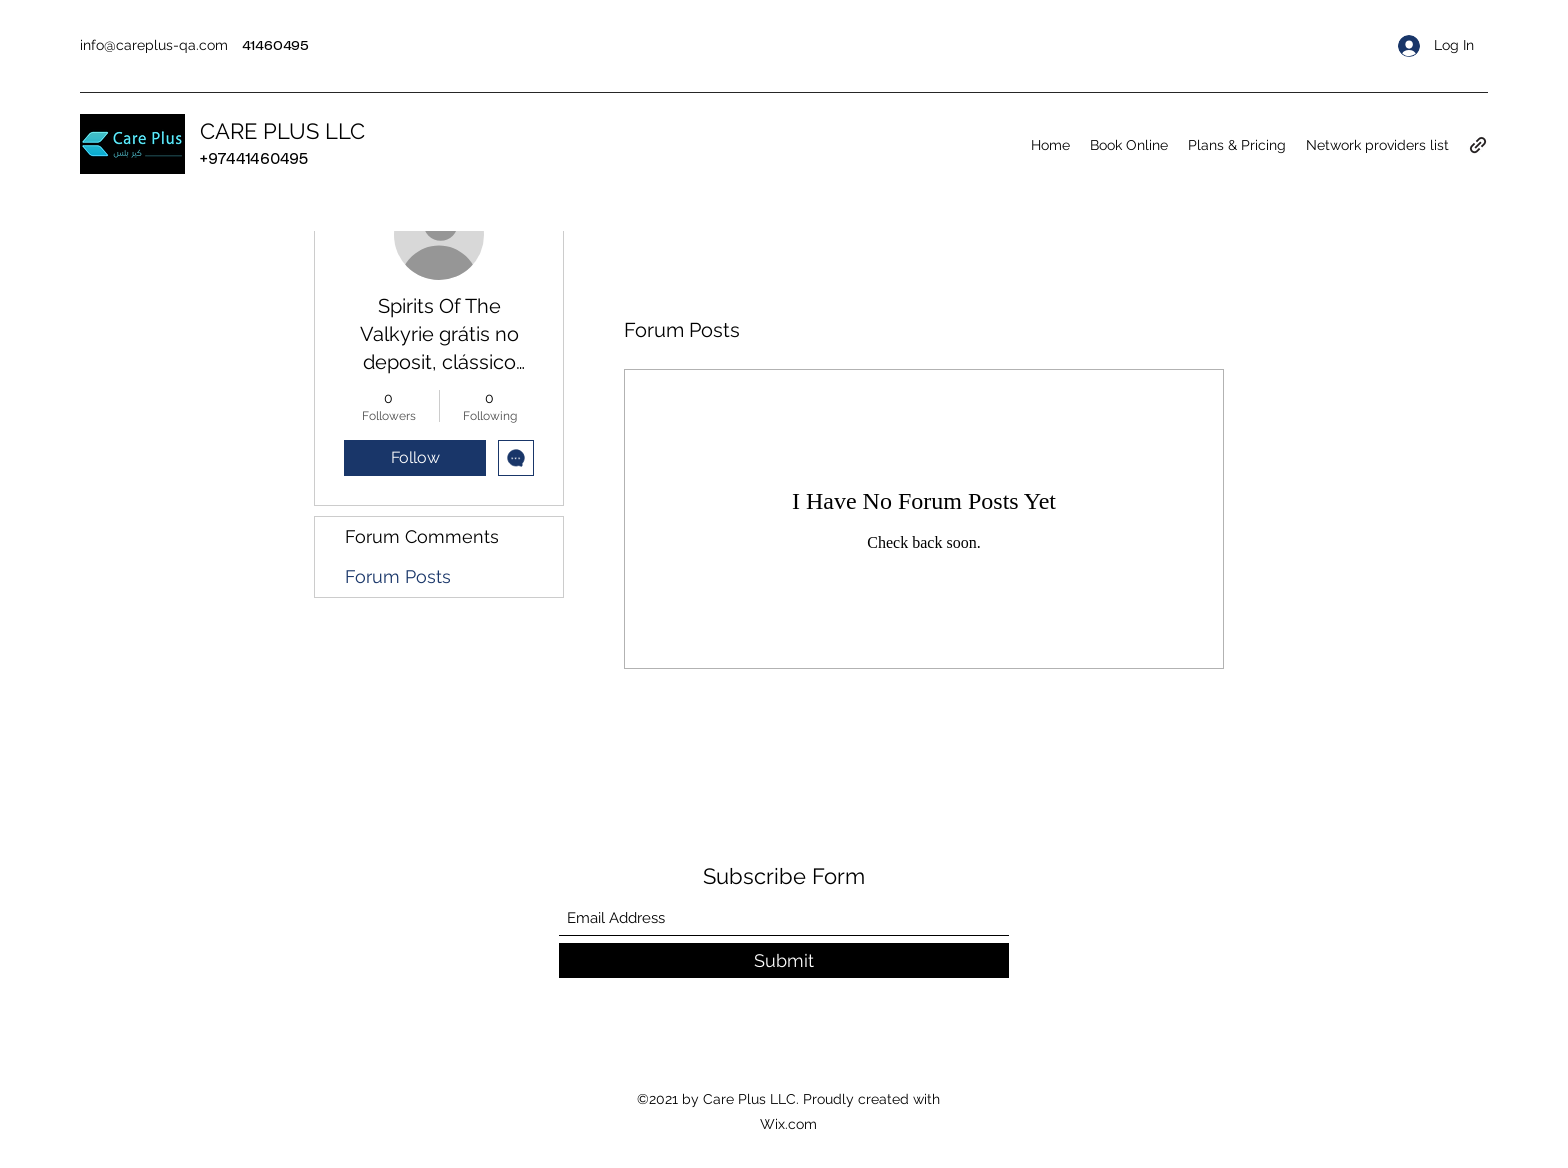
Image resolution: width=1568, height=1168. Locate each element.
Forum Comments (422, 536)
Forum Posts (398, 576)
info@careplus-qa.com (154, 45)
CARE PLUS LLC (282, 131)
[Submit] (784, 960)
